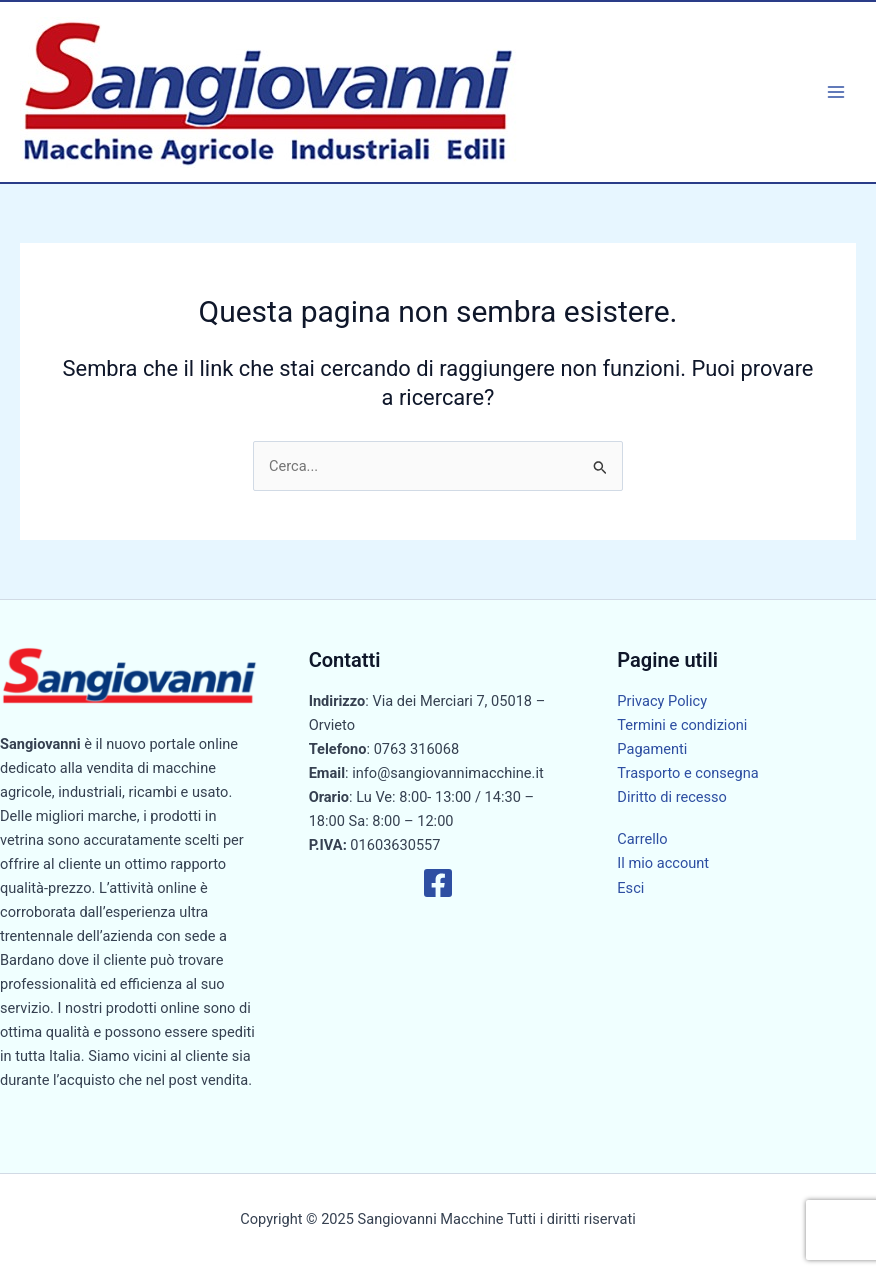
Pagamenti (652, 749)
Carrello (642, 839)
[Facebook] (438, 883)
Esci (630, 888)
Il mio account (663, 863)
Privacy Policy (662, 701)
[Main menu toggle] (836, 92)
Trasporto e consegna (687, 773)
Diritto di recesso (672, 797)
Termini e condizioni (682, 725)
